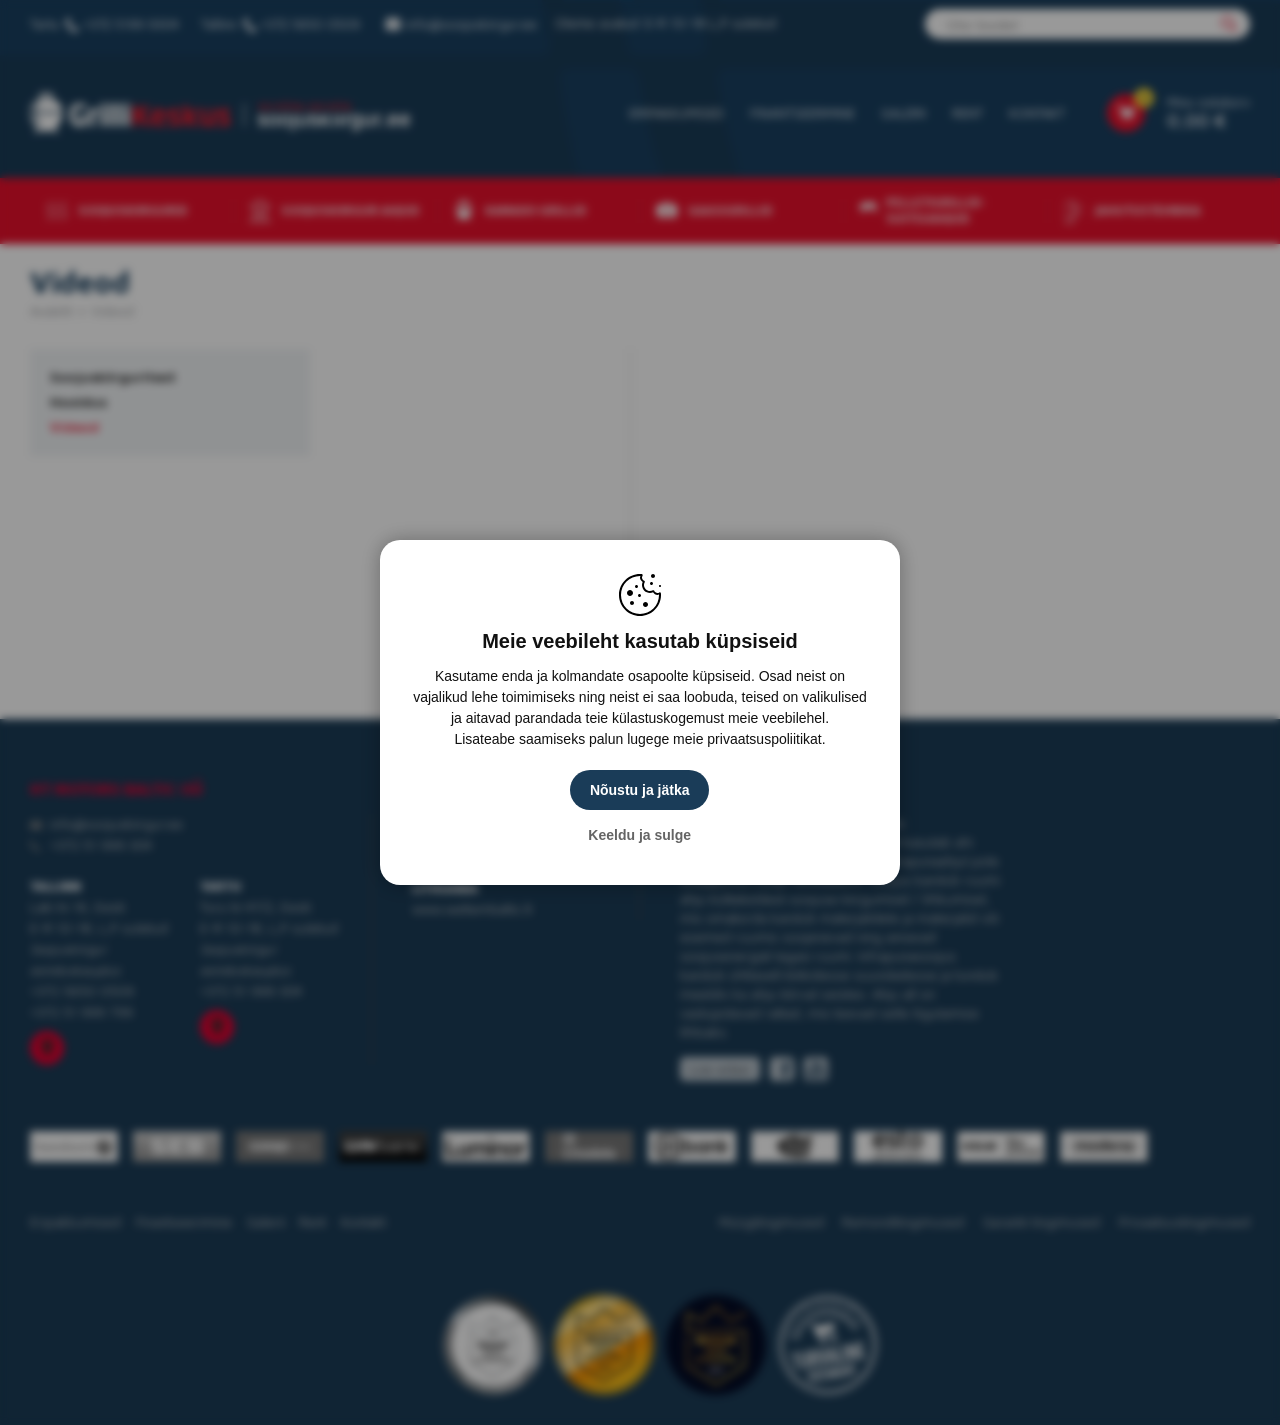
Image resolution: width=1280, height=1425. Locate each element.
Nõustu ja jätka (640, 790)
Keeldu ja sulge (640, 835)
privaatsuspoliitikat (764, 739)
